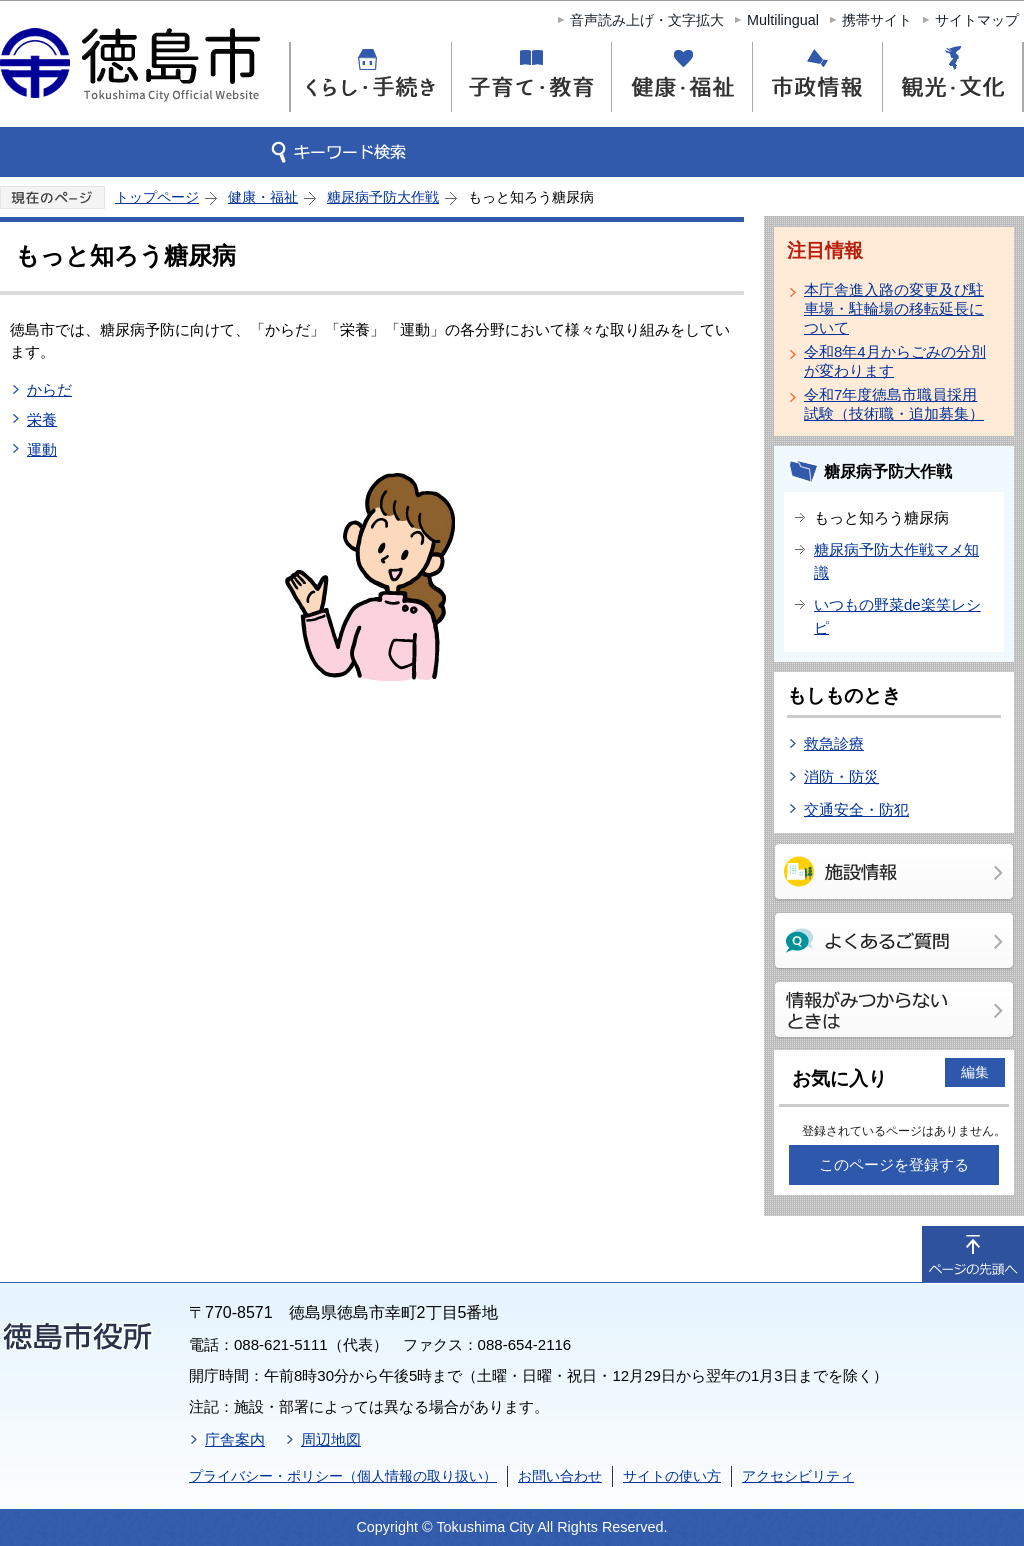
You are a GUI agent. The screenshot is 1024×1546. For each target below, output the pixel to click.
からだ (49, 389)
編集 (975, 1072)
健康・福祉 (263, 197)
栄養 (42, 419)
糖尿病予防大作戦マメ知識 (896, 561)
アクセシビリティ (798, 1476)
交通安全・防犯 (856, 809)
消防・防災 (841, 776)
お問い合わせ (560, 1476)
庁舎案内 (235, 1439)
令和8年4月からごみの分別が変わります (895, 361)
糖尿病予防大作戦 (383, 197)
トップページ (157, 197)
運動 (42, 449)
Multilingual (783, 20)
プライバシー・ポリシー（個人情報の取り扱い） (343, 1476)
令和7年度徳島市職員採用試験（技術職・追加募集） (894, 404)
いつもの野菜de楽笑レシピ (897, 616)
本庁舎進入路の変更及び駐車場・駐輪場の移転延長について (894, 308)
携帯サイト (877, 20)
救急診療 (834, 743)
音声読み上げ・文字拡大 (647, 20)
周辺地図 (331, 1439)
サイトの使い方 (672, 1476)
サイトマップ (977, 20)
